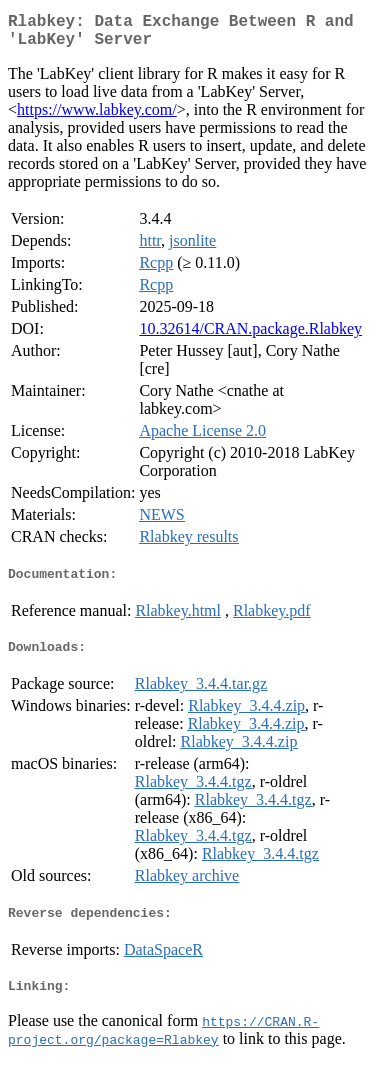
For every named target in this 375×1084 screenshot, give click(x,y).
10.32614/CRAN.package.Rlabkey (250, 336)
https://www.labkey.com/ (97, 117)
